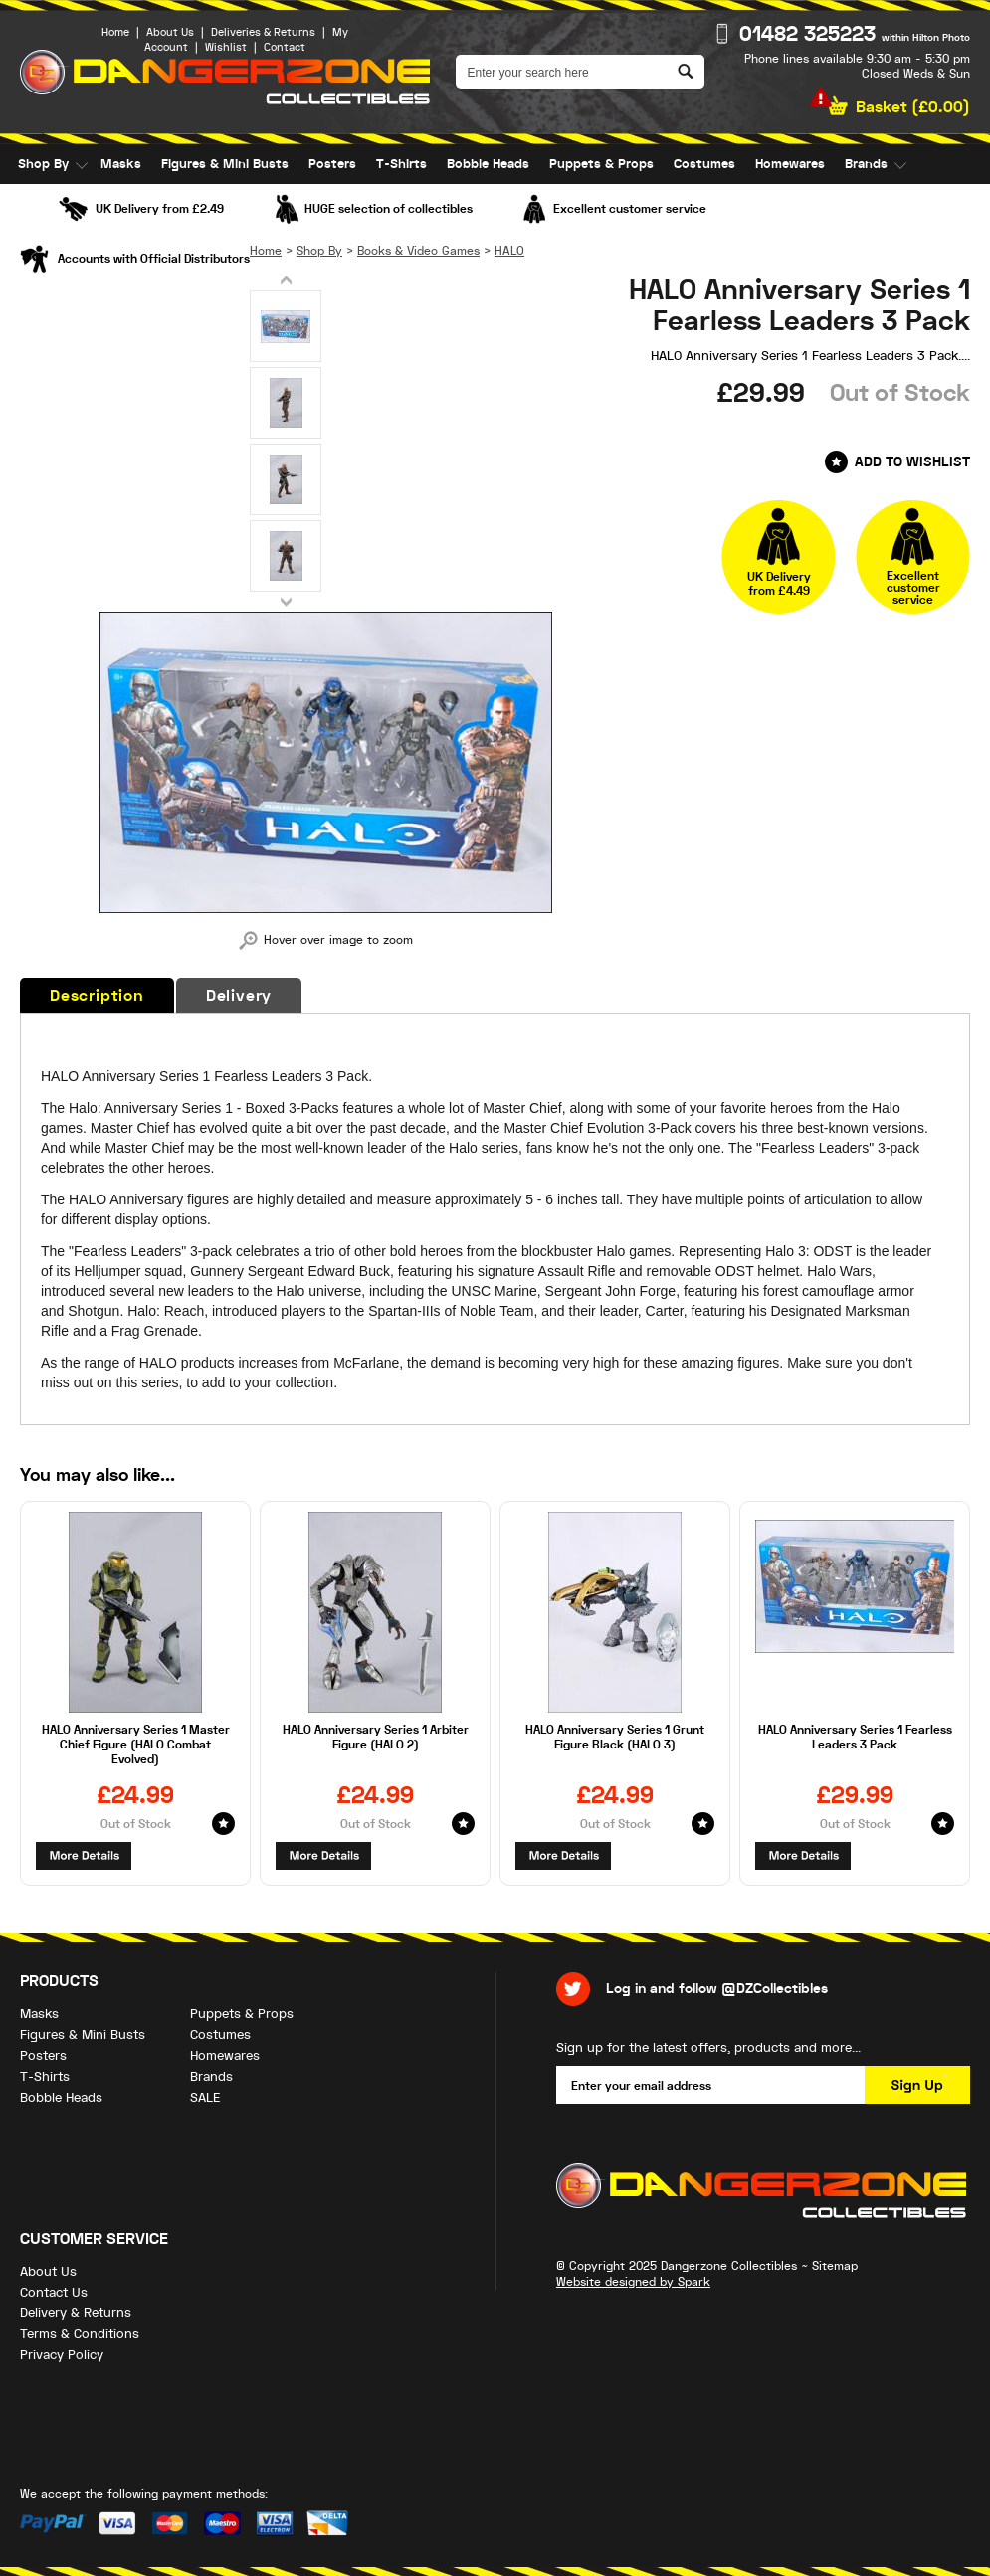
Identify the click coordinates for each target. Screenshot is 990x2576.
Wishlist (226, 47)
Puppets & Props (601, 164)
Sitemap (835, 2266)
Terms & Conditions (79, 2333)
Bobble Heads (488, 164)
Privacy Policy (61, 2354)
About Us (170, 32)
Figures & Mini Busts (225, 164)
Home (115, 32)
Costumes (704, 164)
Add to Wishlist (912, 462)
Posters (332, 164)
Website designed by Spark (633, 2282)
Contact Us (54, 2292)
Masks (120, 164)
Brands (866, 164)
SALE (33, 204)
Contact (284, 47)
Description (97, 996)
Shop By (43, 164)
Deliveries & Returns (263, 32)
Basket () (913, 107)
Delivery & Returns (75, 2312)
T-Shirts (401, 164)
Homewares (790, 164)
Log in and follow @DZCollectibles (717, 1988)
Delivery (239, 996)
